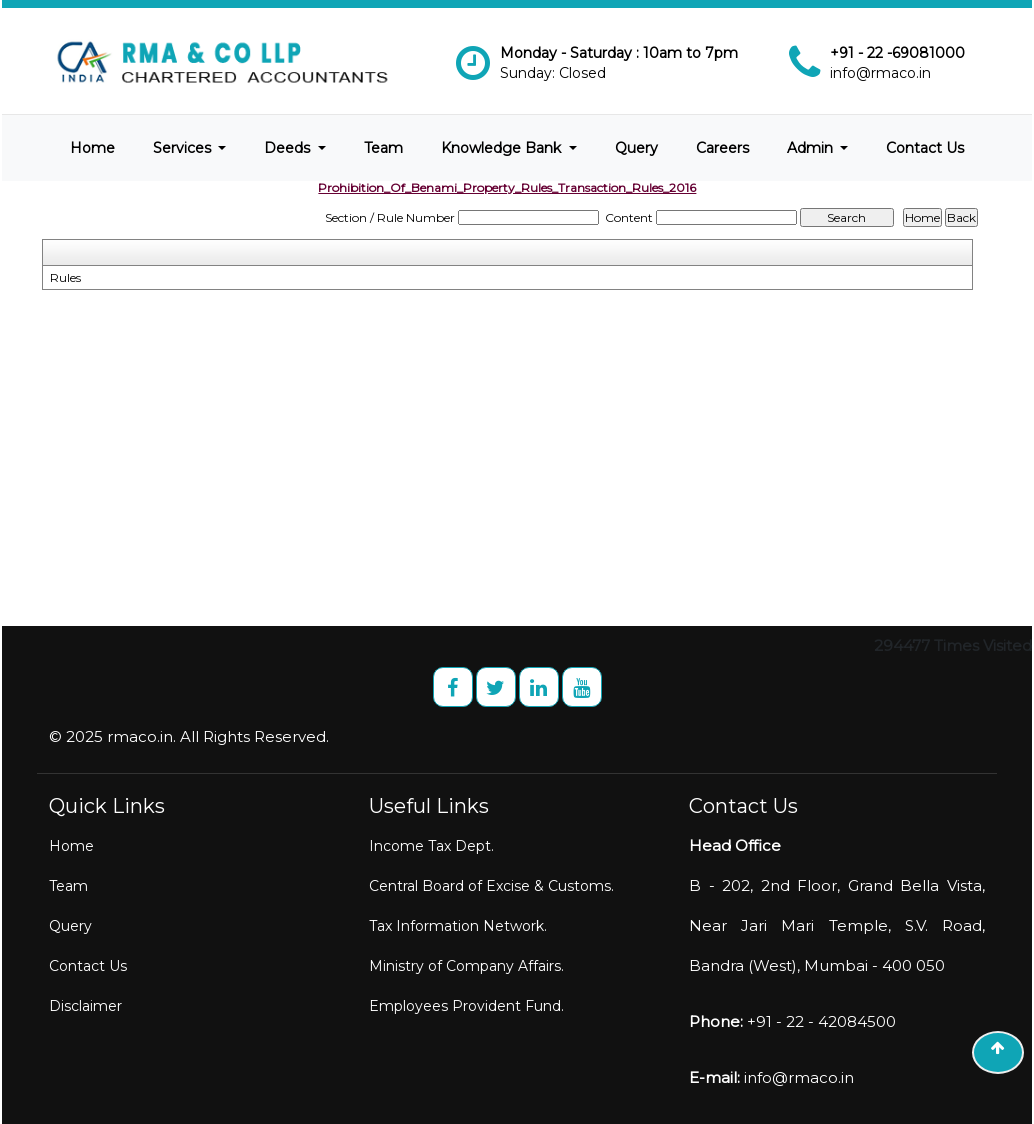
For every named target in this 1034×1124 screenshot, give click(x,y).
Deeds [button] (289, 148)
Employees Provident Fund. (466, 1006)
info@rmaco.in (880, 73)
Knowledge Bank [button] (503, 148)
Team (383, 148)
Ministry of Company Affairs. (466, 966)
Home (92, 148)
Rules (65, 277)
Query (636, 148)
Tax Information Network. (458, 926)
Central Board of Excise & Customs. (491, 886)
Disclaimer (85, 1006)
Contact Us (925, 148)
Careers (722, 148)
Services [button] (184, 148)
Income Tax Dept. (431, 846)
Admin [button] (812, 148)
